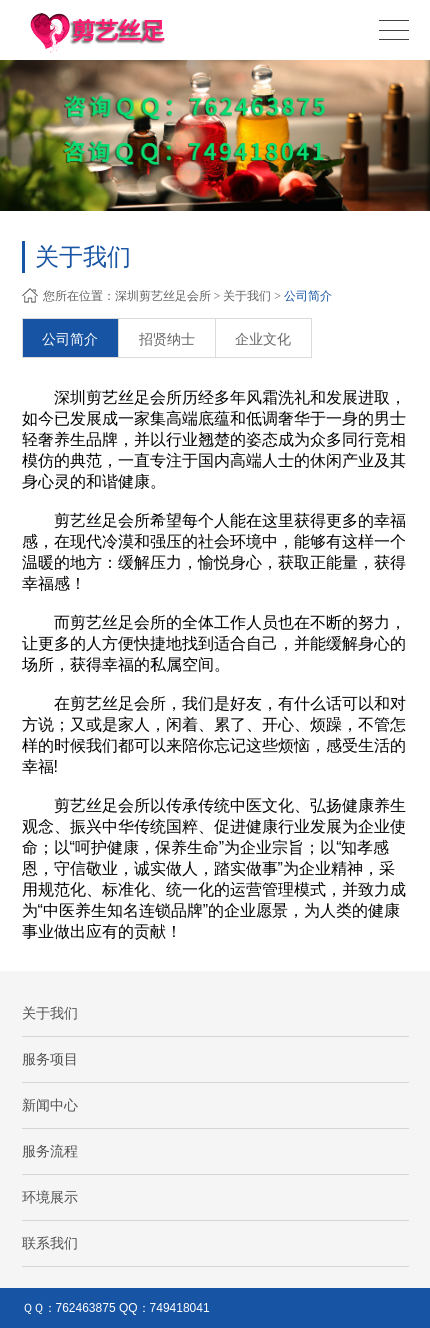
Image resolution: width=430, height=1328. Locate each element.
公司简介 (308, 296)
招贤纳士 (167, 339)
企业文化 (263, 339)
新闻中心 (50, 1105)
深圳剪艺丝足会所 (163, 296)
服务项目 (50, 1059)
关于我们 (247, 296)
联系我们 (50, 1243)
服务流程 (50, 1151)
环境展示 (50, 1197)
